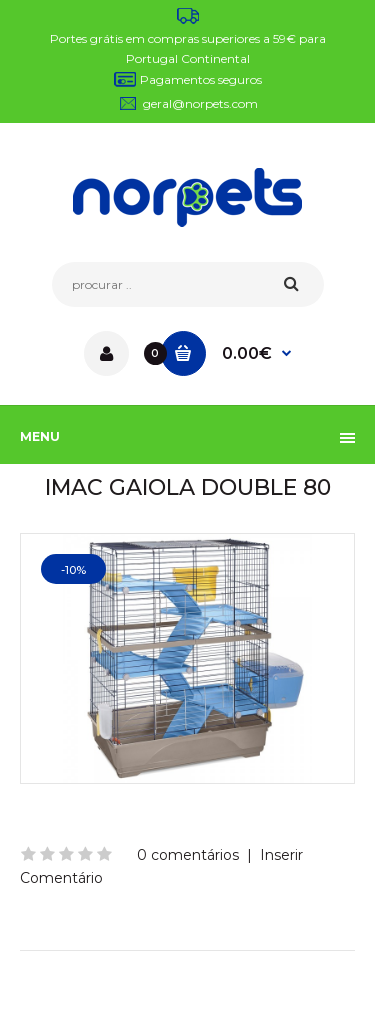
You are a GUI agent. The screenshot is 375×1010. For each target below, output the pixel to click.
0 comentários (188, 855)
